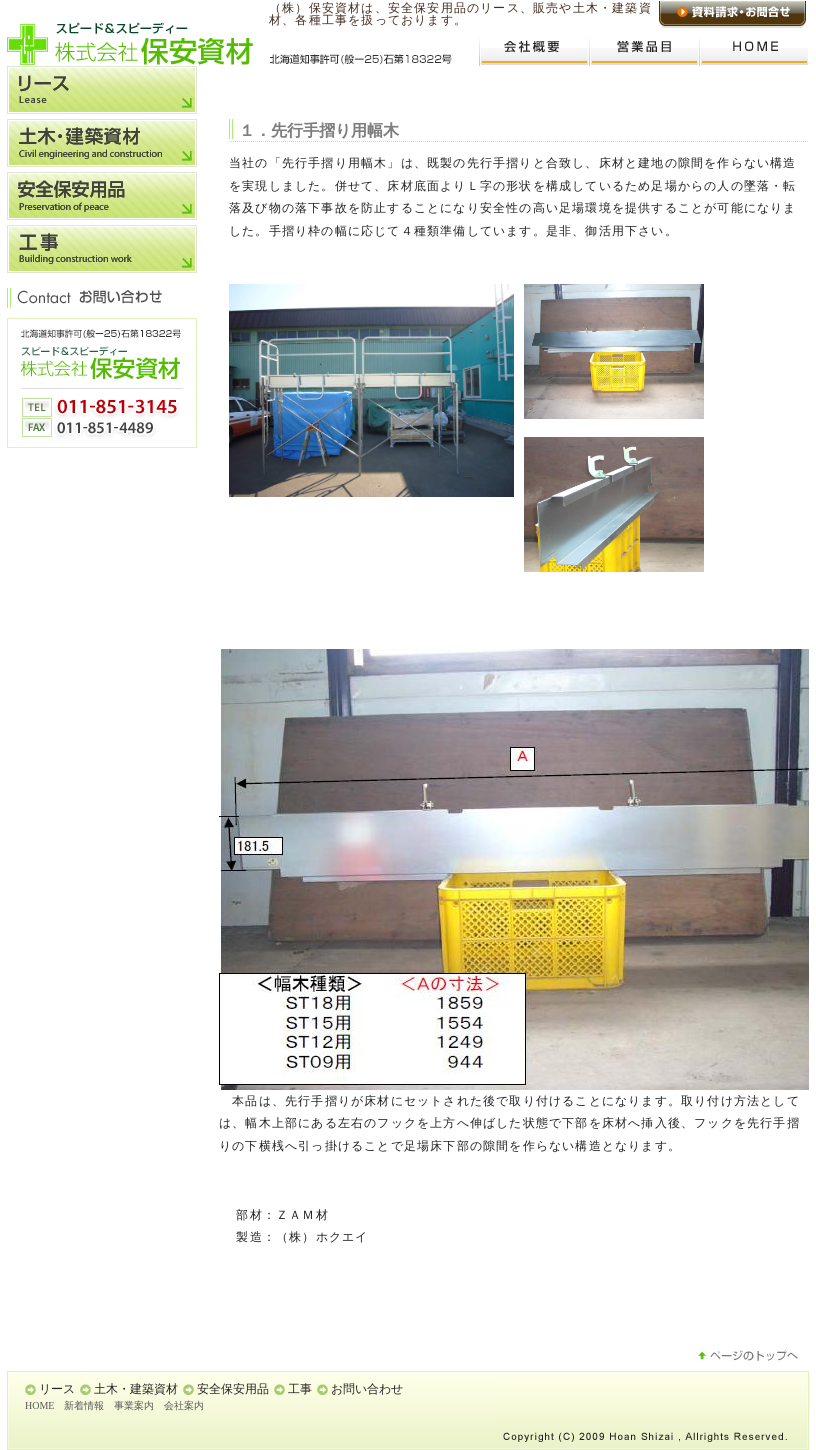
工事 (300, 1389)
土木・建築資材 (136, 1389)
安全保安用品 (233, 1389)
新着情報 (84, 1405)
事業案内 (134, 1405)
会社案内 (184, 1405)
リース (57, 1389)
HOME (39, 1405)
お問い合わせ (367, 1389)
